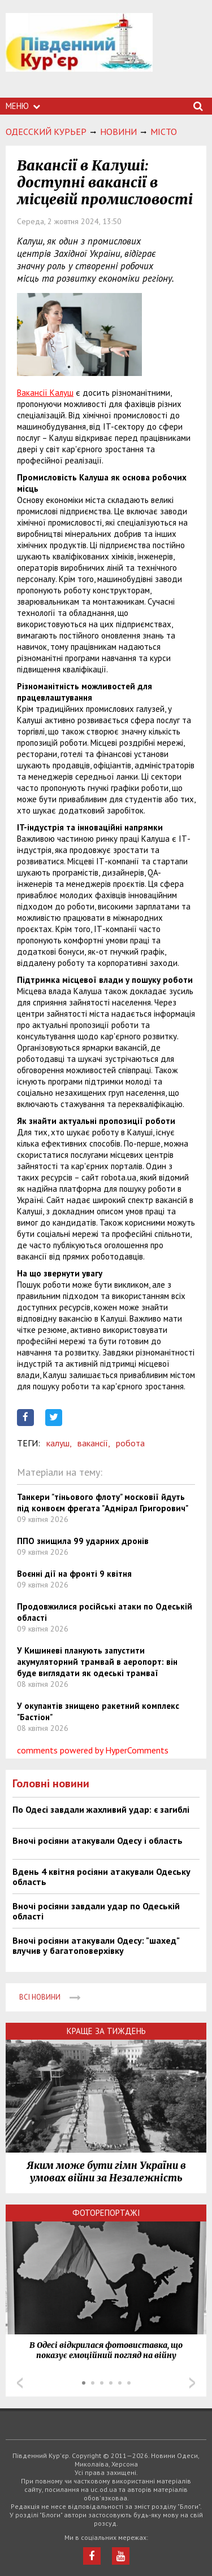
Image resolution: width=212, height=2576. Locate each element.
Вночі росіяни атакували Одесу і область (97, 1840)
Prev (20, 2383)
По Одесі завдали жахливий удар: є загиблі (100, 1809)
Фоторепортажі (106, 2212)
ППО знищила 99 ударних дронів (83, 1541)
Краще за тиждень (106, 2031)
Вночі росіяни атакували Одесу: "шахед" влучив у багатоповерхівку (95, 1945)
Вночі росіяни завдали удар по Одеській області (96, 1911)
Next (192, 2383)
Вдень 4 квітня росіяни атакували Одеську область (101, 1876)
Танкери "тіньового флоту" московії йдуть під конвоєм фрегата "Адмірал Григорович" (102, 1503)
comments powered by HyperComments (92, 1750)
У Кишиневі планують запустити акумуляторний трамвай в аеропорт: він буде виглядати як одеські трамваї (97, 1661)
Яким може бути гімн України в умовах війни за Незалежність (106, 2171)
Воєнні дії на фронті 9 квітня (74, 1573)
